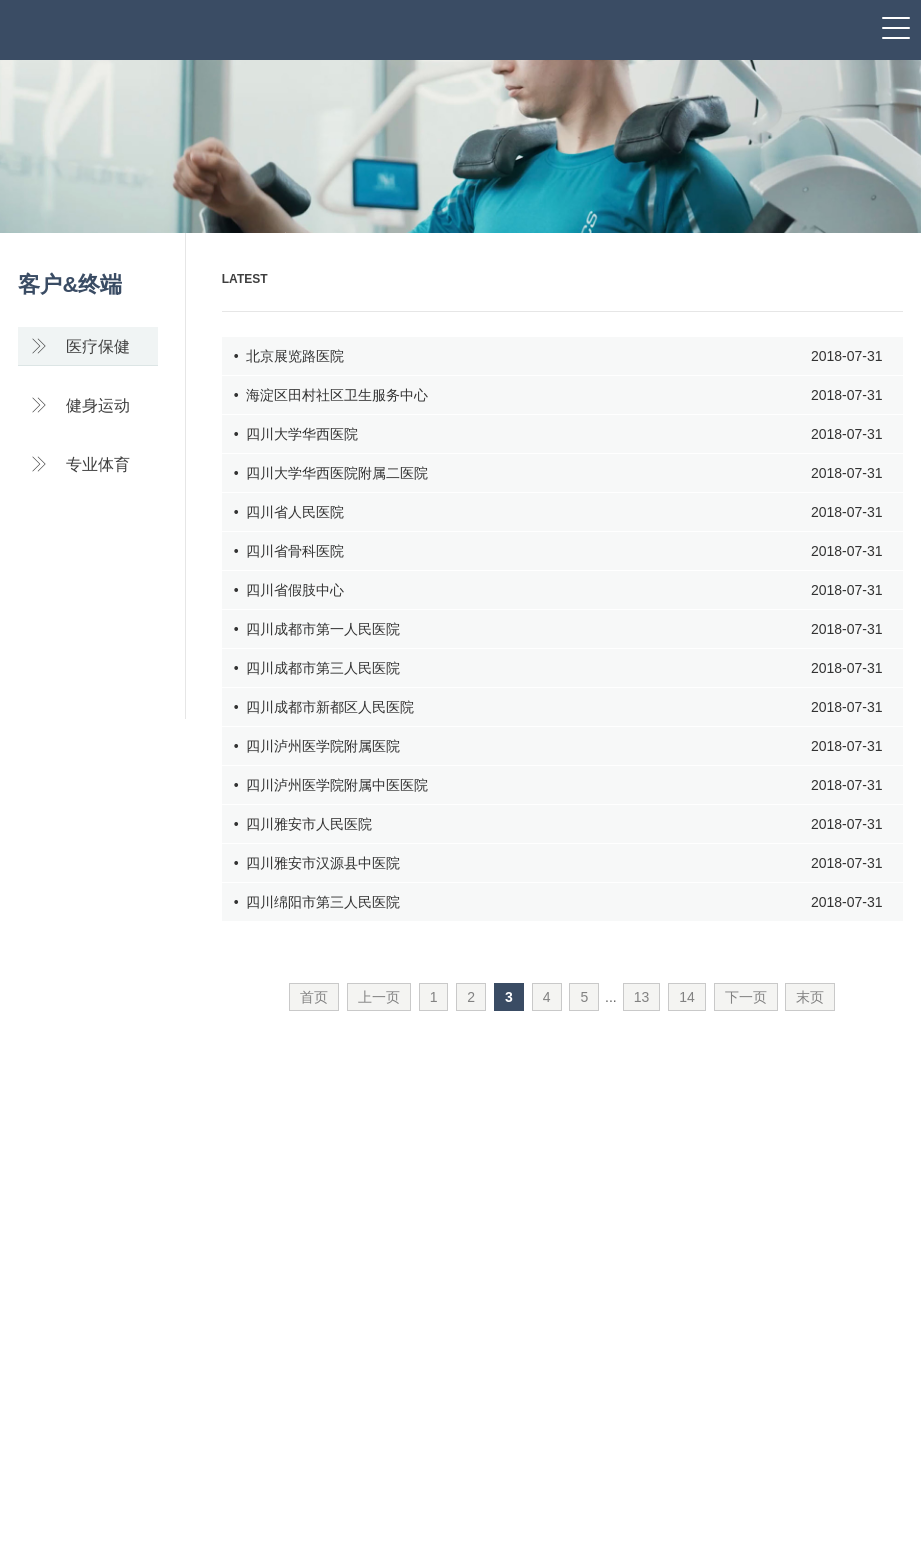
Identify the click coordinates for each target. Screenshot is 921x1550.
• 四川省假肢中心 (558, 590)
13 (642, 997)
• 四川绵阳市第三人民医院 (558, 902)
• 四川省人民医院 (558, 512)
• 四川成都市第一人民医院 (558, 629)
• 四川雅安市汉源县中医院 (558, 863)
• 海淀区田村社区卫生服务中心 (558, 395)
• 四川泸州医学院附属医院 (558, 746)
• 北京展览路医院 (558, 356)
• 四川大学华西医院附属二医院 (558, 473)
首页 (314, 997)
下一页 (746, 997)
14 (687, 997)
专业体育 (80, 464)
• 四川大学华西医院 (558, 434)
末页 (810, 997)
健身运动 (80, 405)
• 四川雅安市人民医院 (558, 824)
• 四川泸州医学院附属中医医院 (558, 785)
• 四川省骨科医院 (558, 551)
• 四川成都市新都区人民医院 (558, 707)
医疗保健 (80, 346)
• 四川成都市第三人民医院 (558, 668)
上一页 (379, 997)
